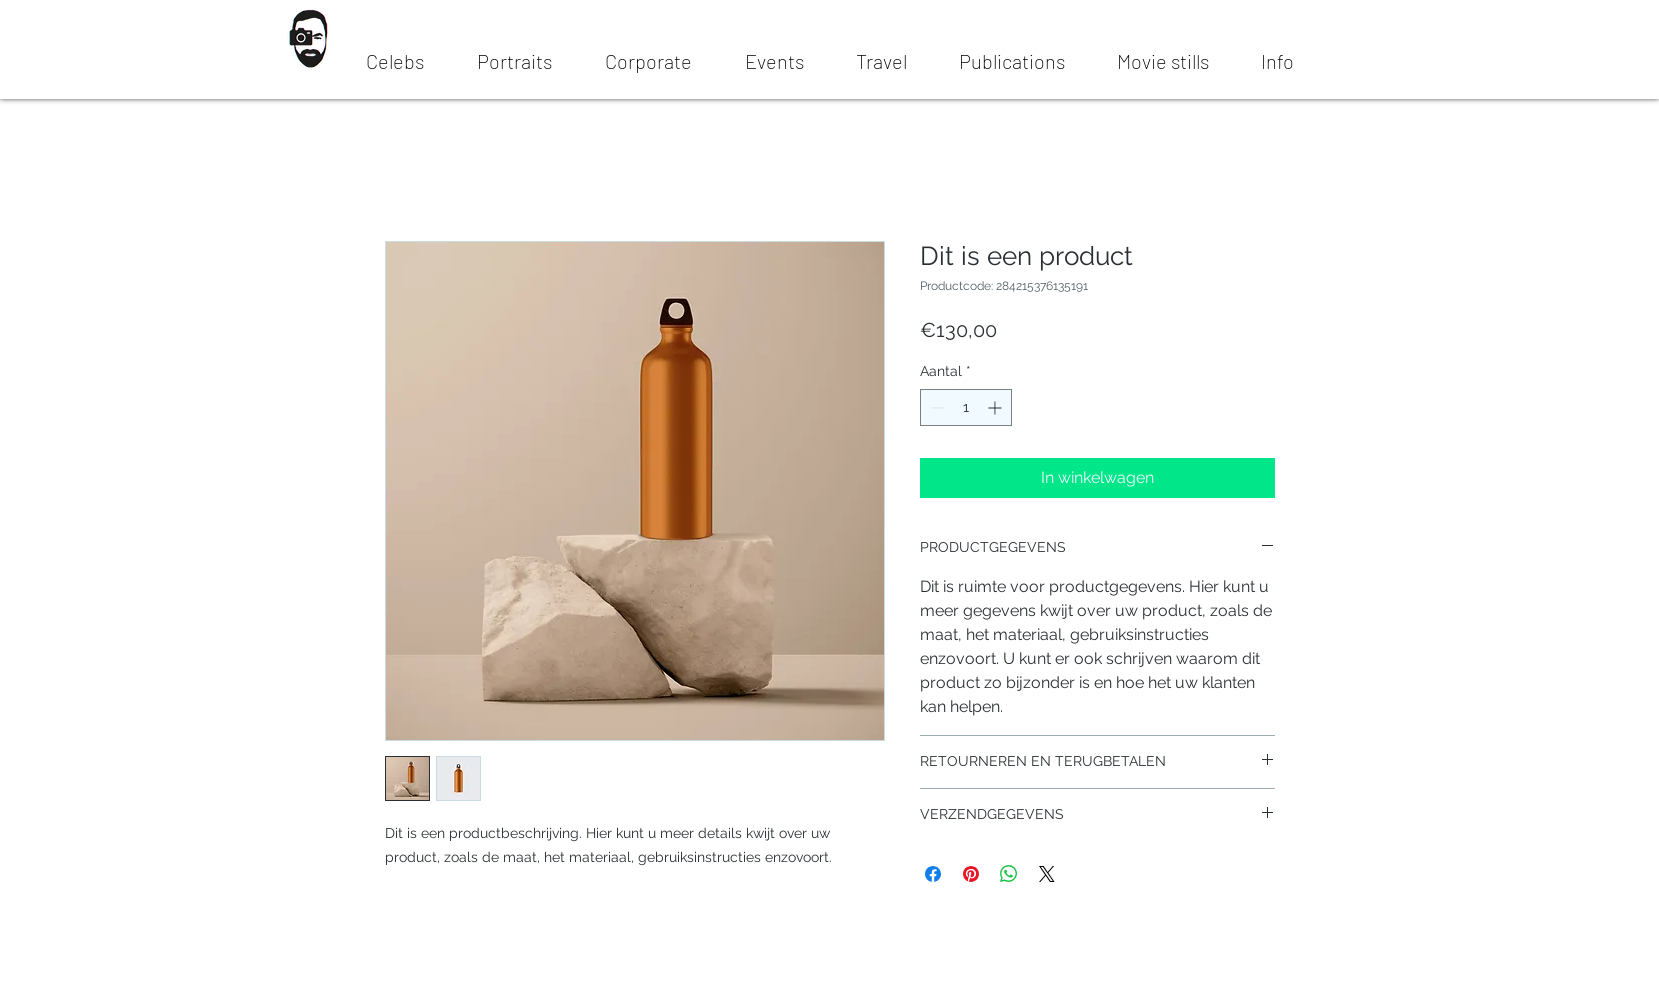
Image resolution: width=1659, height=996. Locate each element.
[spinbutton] (966, 407)
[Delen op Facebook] (933, 874)
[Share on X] (1047, 874)
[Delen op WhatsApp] (1009, 874)
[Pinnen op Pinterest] (971, 874)
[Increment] (996, 407)
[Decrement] (935, 407)
